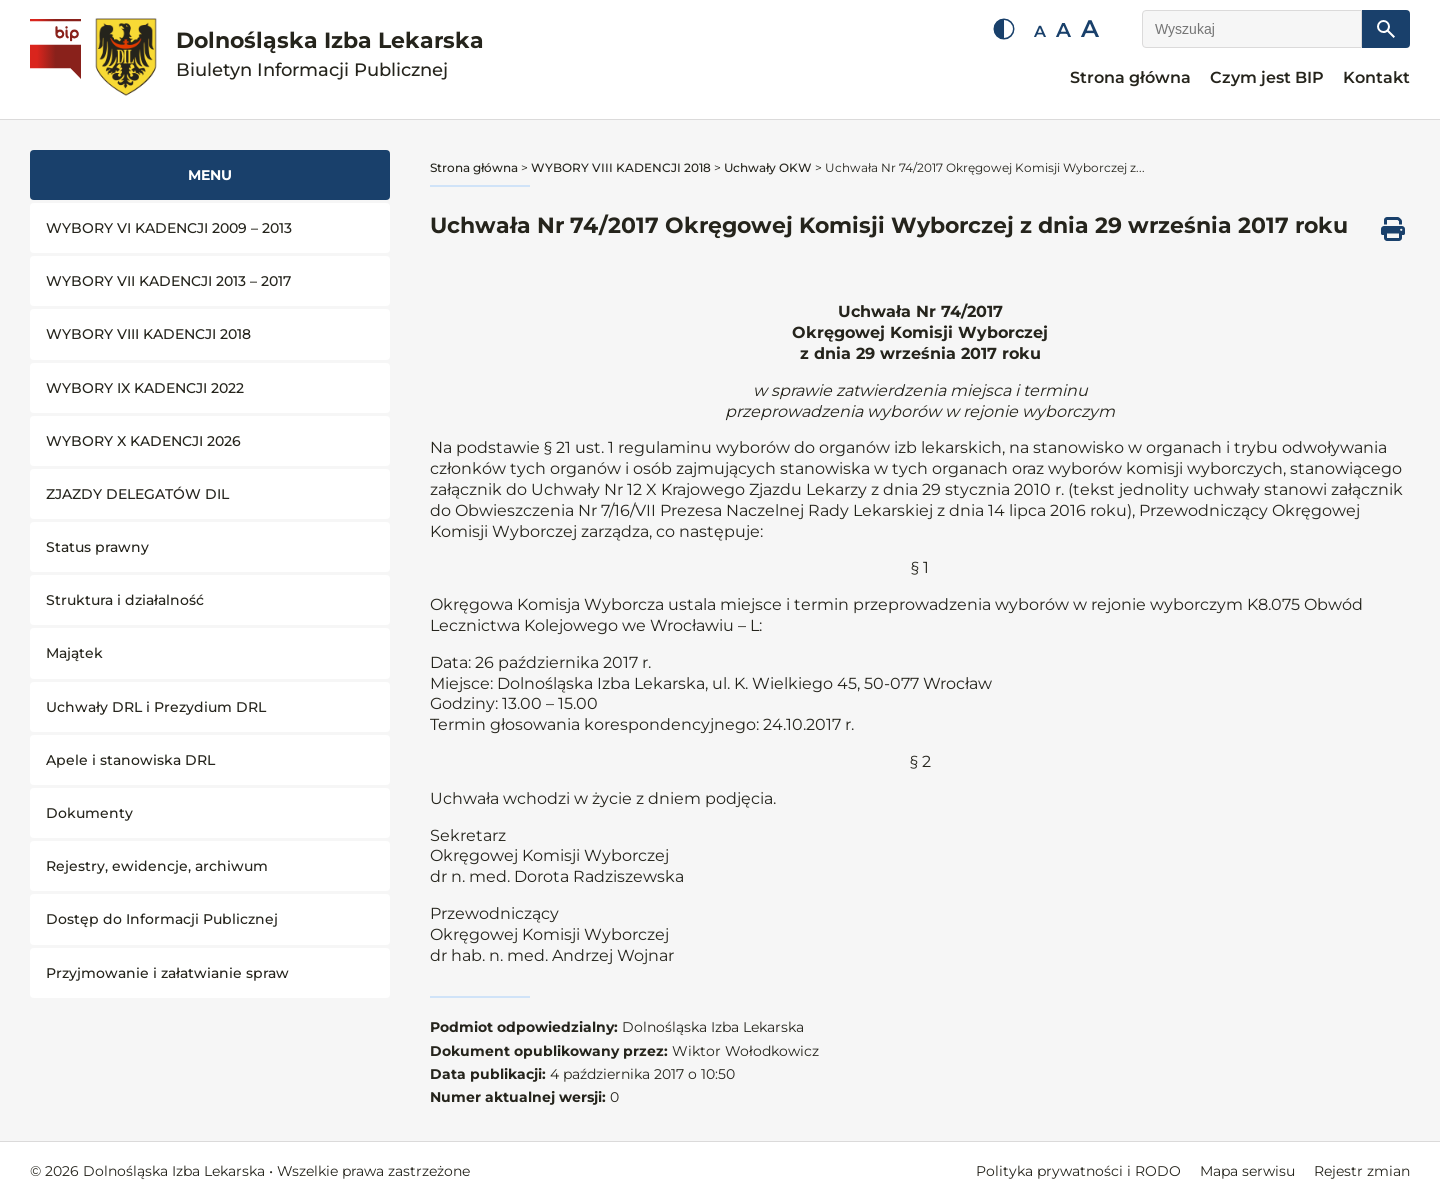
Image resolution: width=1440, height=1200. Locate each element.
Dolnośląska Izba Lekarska (330, 54)
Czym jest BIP (1267, 77)
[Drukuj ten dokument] (1393, 229)
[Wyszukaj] (1252, 29)
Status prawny (97, 547)
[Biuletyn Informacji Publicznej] (58, 60)
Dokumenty (89, 813)
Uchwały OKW (768, 167)
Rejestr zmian (1362, 1171)
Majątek (74, 653)
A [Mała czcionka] (1040, 31)
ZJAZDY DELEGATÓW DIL (137, 494)
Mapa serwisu (1247, 1171)
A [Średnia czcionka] (1063, 30)
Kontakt (1376, 77)
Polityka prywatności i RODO (1078, 1171)
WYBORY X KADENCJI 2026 (143, 441)
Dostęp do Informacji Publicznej (162, 919)
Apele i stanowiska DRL (130, 760)
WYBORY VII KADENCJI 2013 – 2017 (168, 281)
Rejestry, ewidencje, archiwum (157, 866)
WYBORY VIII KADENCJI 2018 (148, 334)
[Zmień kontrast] (1004, 29)
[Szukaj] (1386, 29)
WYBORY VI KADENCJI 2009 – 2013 (169, 228)
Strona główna (1130, 77)
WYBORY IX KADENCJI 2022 (145, 388)
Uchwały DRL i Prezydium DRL (156, 707)
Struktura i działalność (125, 600)
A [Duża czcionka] (1090, 28)
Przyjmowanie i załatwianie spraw (167, 973)
